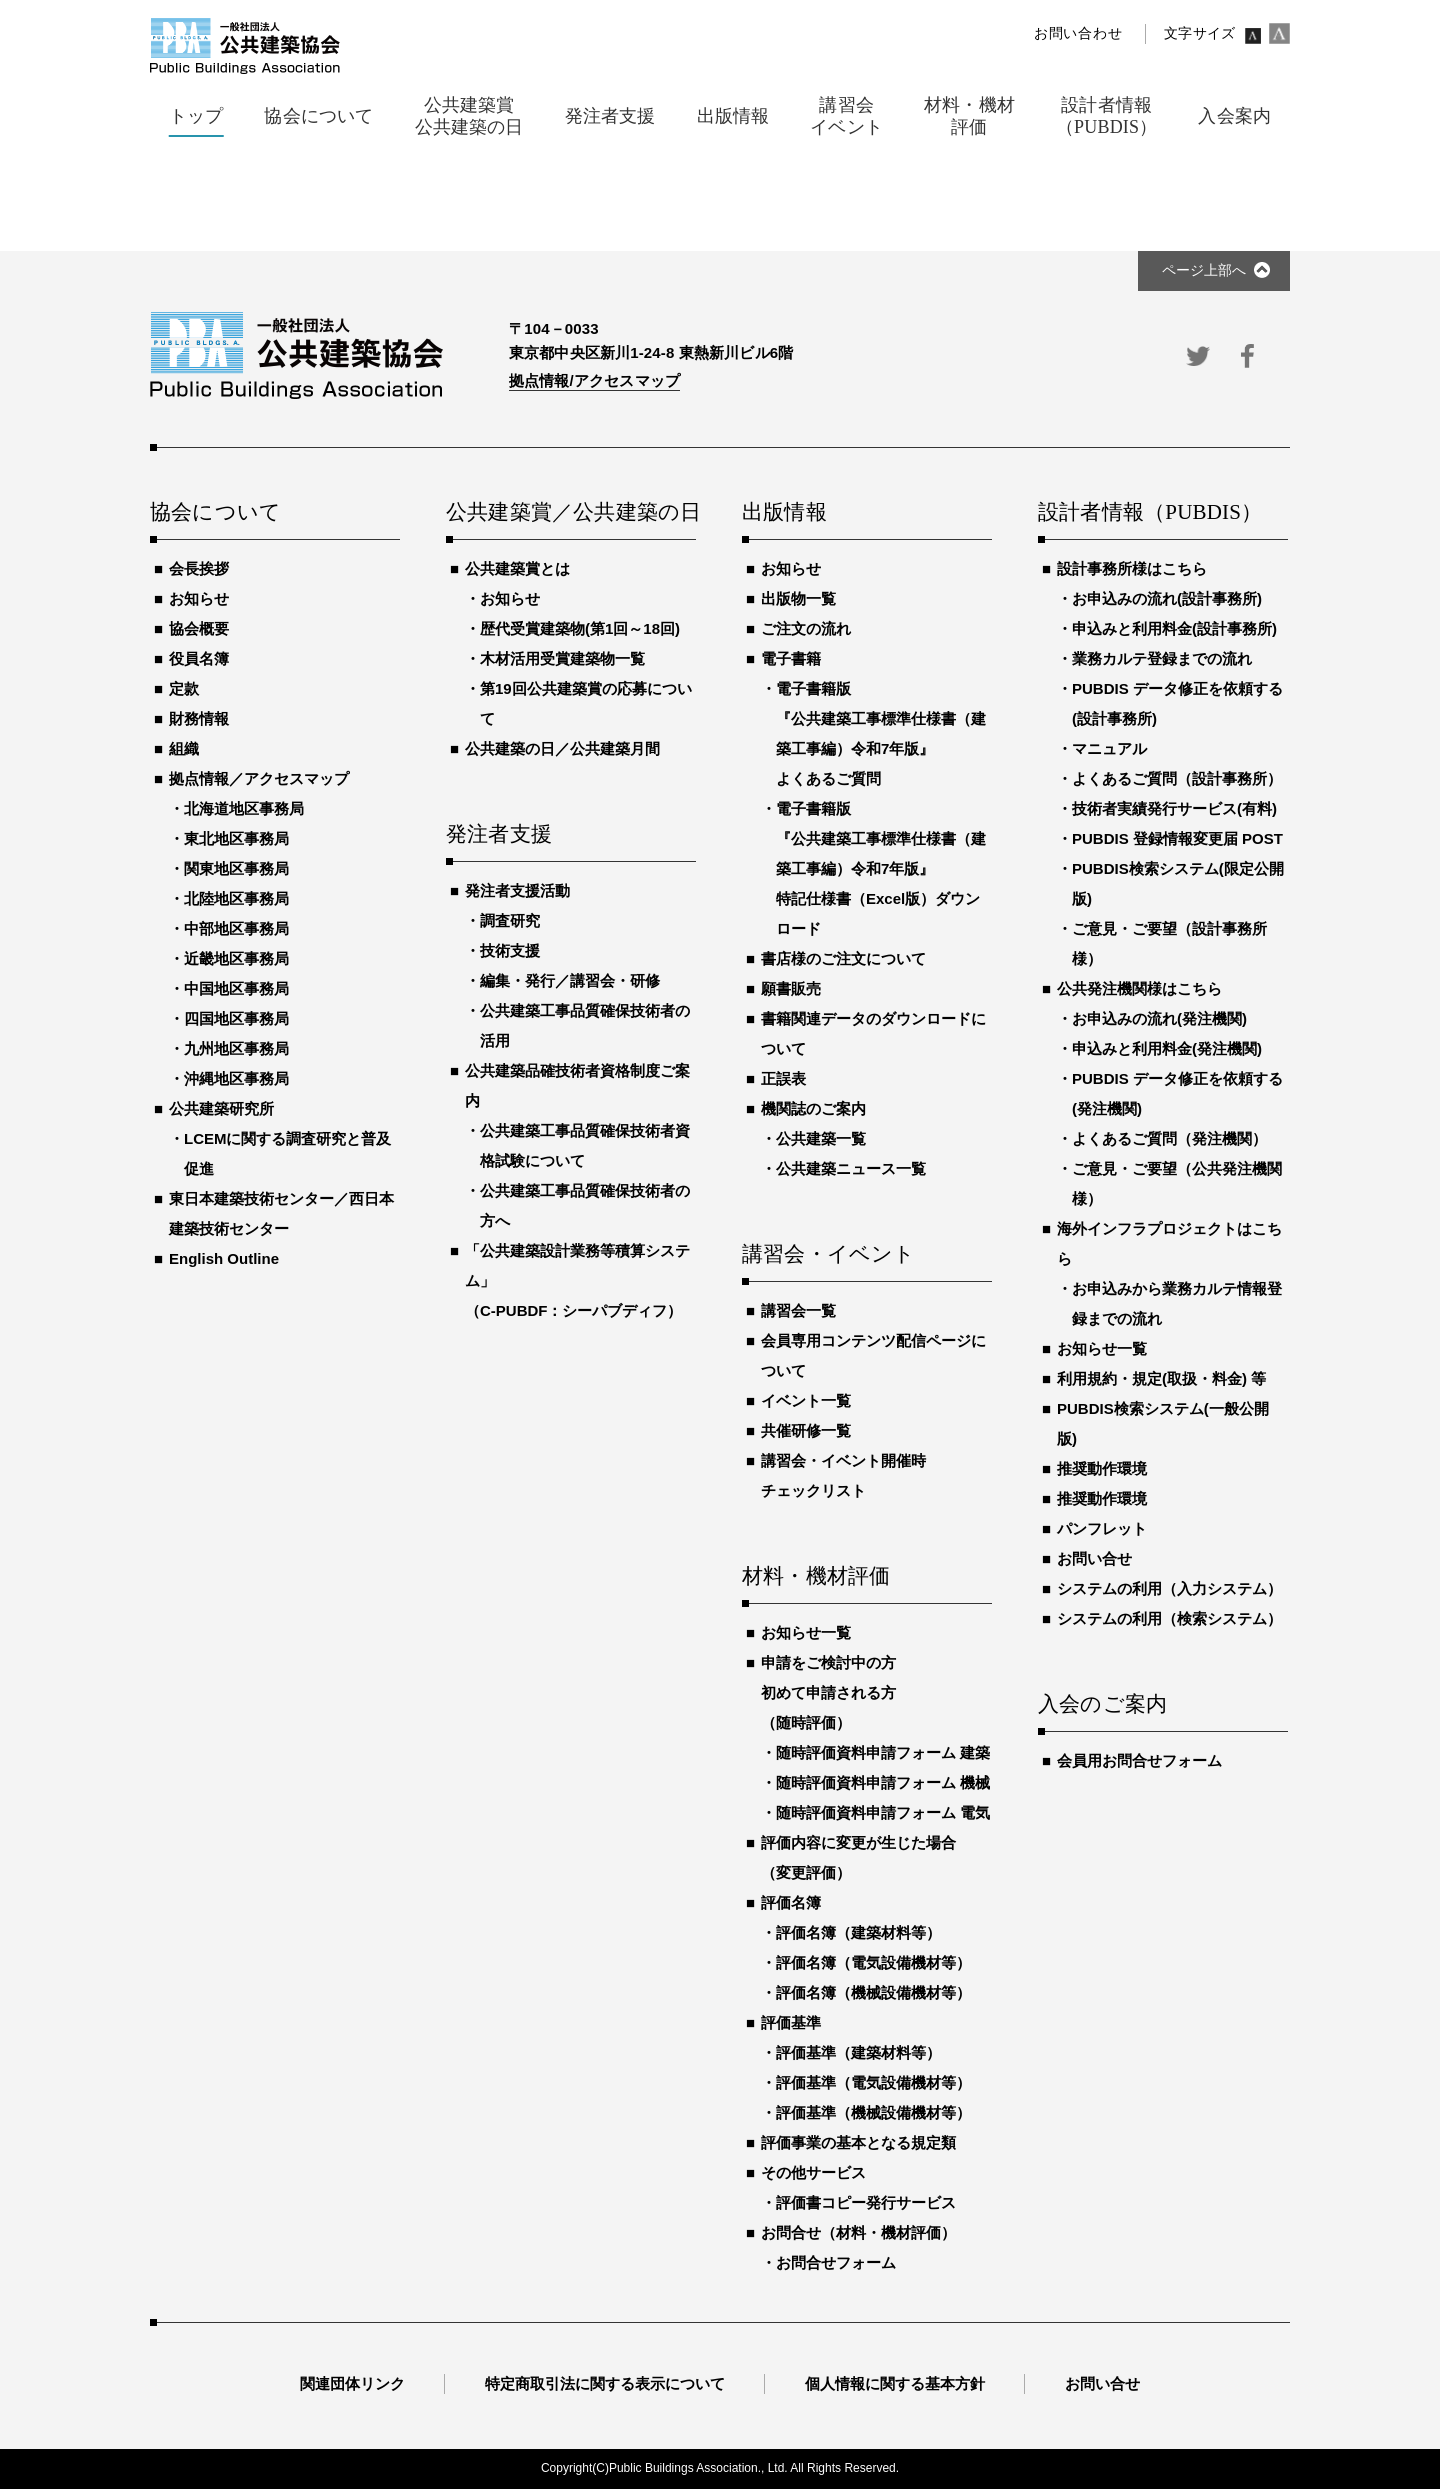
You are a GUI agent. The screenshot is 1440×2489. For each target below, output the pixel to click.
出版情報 (784, 513)
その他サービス (813, 2172)
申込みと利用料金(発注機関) (1167, 1048)
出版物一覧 (798, 598)
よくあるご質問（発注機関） (1169, 1138)
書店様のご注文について (843, 958)
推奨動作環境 (1102, 1468)
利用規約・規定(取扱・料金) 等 (1161, 1378)
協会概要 (199, 628)
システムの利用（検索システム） (1169, 1618)
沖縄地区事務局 (236, 1078)
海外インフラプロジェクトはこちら (1169, 1243)
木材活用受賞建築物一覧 (562, 658)
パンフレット (1102, 1528)
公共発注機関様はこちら (1139, 988)
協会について (215, 513)
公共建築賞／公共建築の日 (571, 513)
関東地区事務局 (236, 868)
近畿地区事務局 (236, 958)
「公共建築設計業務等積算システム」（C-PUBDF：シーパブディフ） (577, 1280)
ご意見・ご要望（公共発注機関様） (1177, 1183)
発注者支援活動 (517, 890)
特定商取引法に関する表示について (605, 2383)
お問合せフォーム (836, 2262)
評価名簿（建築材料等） (858, 1932)
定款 (184, 688)
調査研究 (510, 920)
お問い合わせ (1078, 33)
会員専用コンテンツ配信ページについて (873, 1355)
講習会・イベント (829, 1255)
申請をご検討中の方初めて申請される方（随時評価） (828, 1692)
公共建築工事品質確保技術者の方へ (585, 1205)
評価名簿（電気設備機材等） (873, 1962)
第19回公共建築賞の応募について (586, 703)
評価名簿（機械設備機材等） (873, 1992)
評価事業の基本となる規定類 (858, 2142)
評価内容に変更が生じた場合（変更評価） (858, 1857)
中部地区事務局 (236, 928)
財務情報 (199, 718)
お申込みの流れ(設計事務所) (1167, 598)
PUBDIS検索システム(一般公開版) (1163, 1423)
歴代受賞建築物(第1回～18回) (580, 628)
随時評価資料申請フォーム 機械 (883, 1782)
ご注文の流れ (806, 628)
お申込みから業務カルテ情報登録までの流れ (1177, 1303)
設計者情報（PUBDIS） (1150, 513)
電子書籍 (791, 658)
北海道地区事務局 (244, 808)
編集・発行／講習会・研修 (570, 980)
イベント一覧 (806, 1400)
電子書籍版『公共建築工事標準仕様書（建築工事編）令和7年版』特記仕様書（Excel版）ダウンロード (881, 868)
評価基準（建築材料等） (858, 2052)
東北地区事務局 (236, 838)
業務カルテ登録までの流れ (1162, 658)
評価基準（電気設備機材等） (873, 2082)
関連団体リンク (352, 2383)
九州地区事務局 (236, 1048)
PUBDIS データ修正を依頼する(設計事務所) (1177, 703)
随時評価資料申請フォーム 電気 (883, 1812)
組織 (184, 748)
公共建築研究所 (221, 1108)
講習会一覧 (798, 1310)
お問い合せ (1094, 1558)
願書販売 (791, 988)
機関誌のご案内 (813, 1108)
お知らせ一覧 (806, 1632)
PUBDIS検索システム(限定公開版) (1178, 883)
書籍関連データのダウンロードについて (873, 1033)
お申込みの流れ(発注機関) (1159, 1018)
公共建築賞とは (517, 568)
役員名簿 (199, 658)
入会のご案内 (1102, 1705)
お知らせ (199, 598)
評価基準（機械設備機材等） (873, 2112)
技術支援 (510, 950)
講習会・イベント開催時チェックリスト (843, 1475)
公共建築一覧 (821, 1138)
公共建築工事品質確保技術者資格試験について (585, 1145)
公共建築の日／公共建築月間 (562, 748)
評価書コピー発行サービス (866, 2202)
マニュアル (1109, 748)
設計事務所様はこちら (1132, 568)
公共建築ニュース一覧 (851, 1168)
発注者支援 (499, 835)
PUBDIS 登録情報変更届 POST (1177, 838)
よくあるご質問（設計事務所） (1177, 778)
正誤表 (783, 1078)
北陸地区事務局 (236, 898)
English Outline (224, 1258)
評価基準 (791, 2022)
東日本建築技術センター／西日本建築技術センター (281, 1213)
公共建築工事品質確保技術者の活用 (585, 1025)
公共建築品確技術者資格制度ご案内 (577, 1085)
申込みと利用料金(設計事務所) (1174, 628)
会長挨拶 (199, 568)
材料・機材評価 (816, 1577)
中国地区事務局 (236, 988)
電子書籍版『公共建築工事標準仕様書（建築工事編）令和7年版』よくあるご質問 (881, 733)
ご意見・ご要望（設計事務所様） (1169, 943)
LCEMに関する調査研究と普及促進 (288, 1153)
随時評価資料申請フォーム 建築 (883, 1752)
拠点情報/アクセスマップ (594, 380)
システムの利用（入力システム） (1169, 1588)
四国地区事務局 (236, 1018)
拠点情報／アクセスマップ (259, 778)
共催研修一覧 (806, 1430)
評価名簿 (791, 1902)
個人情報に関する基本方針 (895, 2383)
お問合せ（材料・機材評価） (858, 2232)
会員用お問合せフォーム (1139, 1760)
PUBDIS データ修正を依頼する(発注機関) (1177, 1093)
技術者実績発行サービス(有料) (1174, 808)
